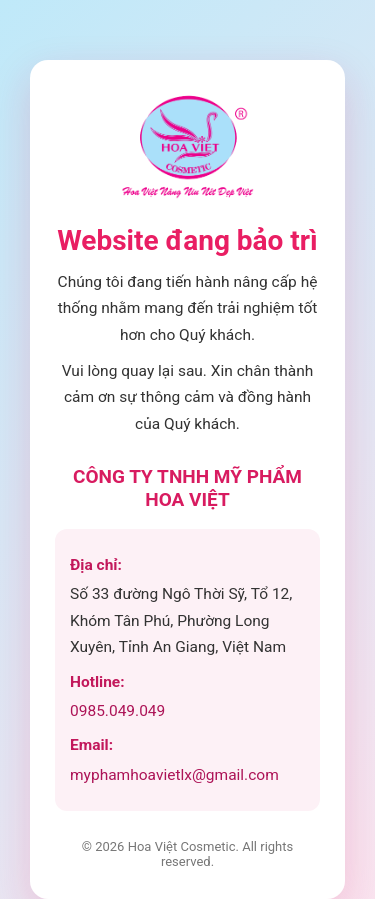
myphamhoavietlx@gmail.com (174, 775)
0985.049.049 (117, 711)
